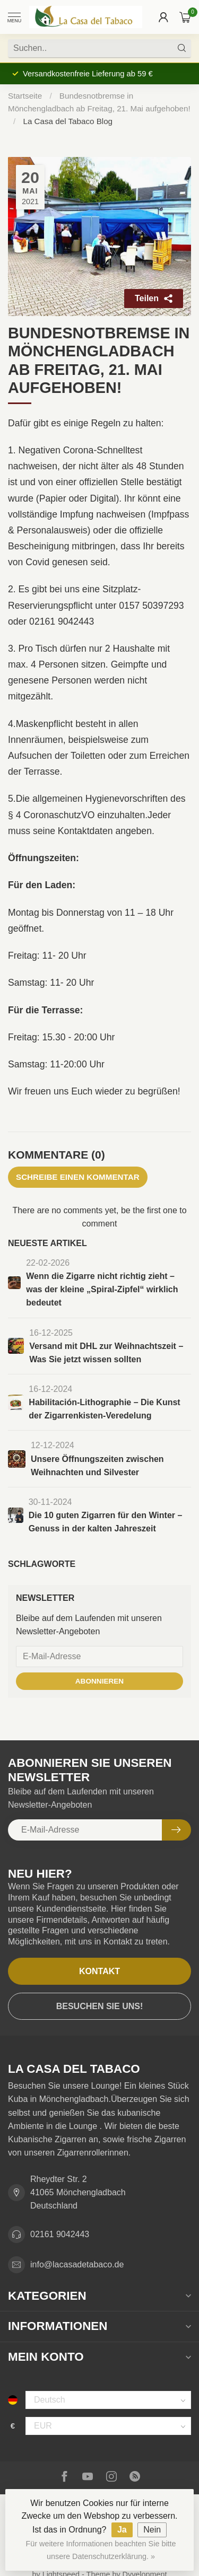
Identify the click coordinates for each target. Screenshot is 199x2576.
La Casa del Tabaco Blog (68, 121)
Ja (122, 2529)
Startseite (25, 95)
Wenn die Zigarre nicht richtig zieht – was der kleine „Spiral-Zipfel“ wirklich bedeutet (102, 1289)
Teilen (153, 298)
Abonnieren (99, 1681)
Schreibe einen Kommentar (78, 1176)
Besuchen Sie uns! (99, 2006)
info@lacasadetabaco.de (77, 2264)
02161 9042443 (59, 2234)
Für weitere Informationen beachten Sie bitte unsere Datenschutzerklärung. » (100, 2550)
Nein (152, 2529)
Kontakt (99, 1971)
